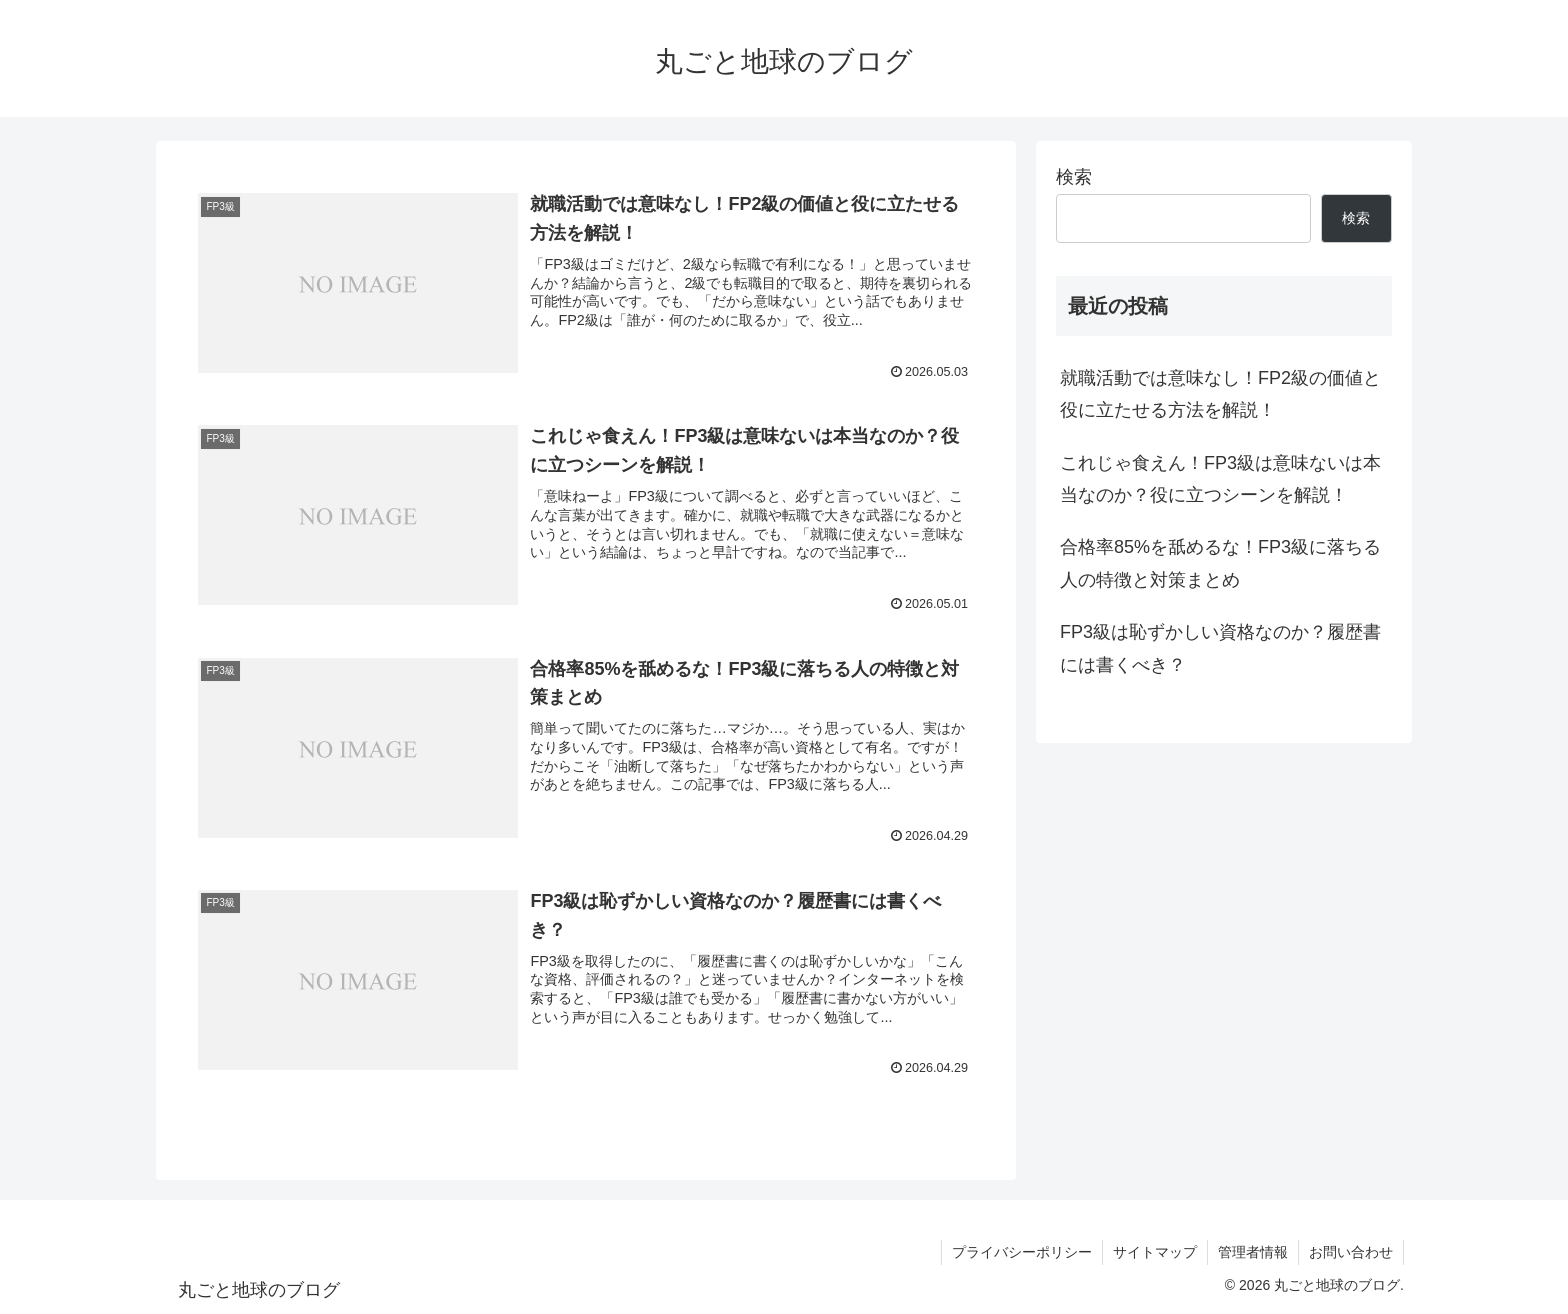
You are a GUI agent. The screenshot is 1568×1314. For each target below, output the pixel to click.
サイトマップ (1155, 1252)
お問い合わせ (1351, 1252)
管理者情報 (1253, 1252)
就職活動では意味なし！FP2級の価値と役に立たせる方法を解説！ (1220, 394)
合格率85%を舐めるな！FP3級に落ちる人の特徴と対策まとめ (1220, 563)
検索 (1074, 177)
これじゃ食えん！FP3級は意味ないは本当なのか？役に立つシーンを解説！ (1220, 479)
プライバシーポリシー (1022, 1252)
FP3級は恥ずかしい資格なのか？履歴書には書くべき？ (1220, 648)
